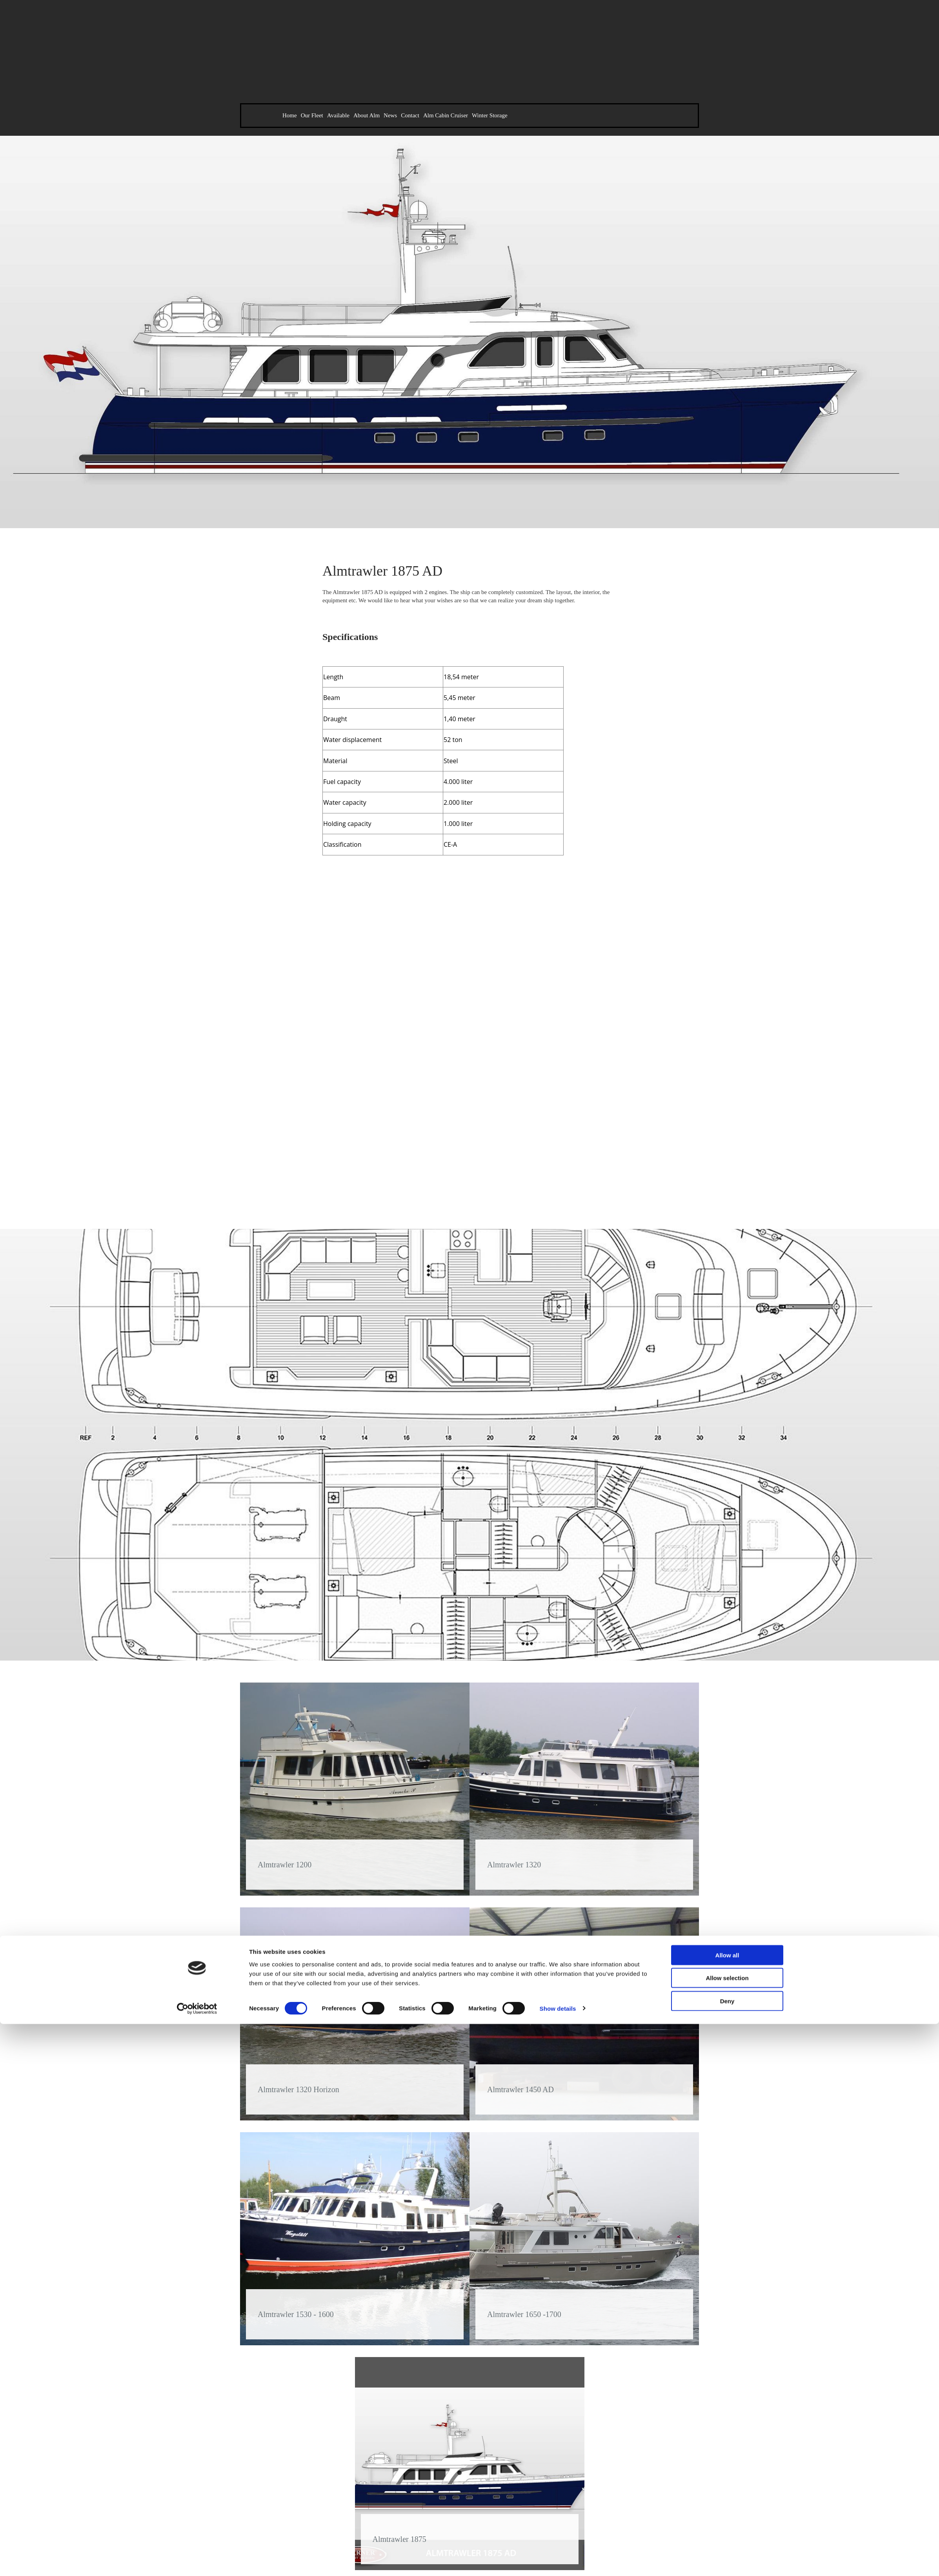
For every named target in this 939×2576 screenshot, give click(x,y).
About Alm (366, 115)
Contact (410, 115)
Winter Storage (490, 115)
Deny (727, 1372)
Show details (558, 1379)
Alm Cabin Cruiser (445, 115)
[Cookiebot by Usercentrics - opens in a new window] (197, 1380)
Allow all (727, 1326)
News (390, 115)
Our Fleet (312, 115)
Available (338, 115)
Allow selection (727, 1348)
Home (289, 115)
